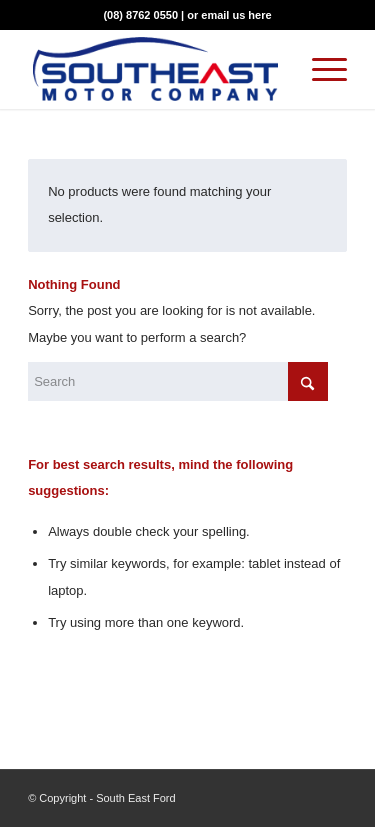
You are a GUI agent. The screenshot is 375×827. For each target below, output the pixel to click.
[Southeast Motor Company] (155, 69)
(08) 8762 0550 (140, 15)
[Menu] (319, 69)
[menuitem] (319, 69)
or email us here (229, 15)
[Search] (178, 381)
